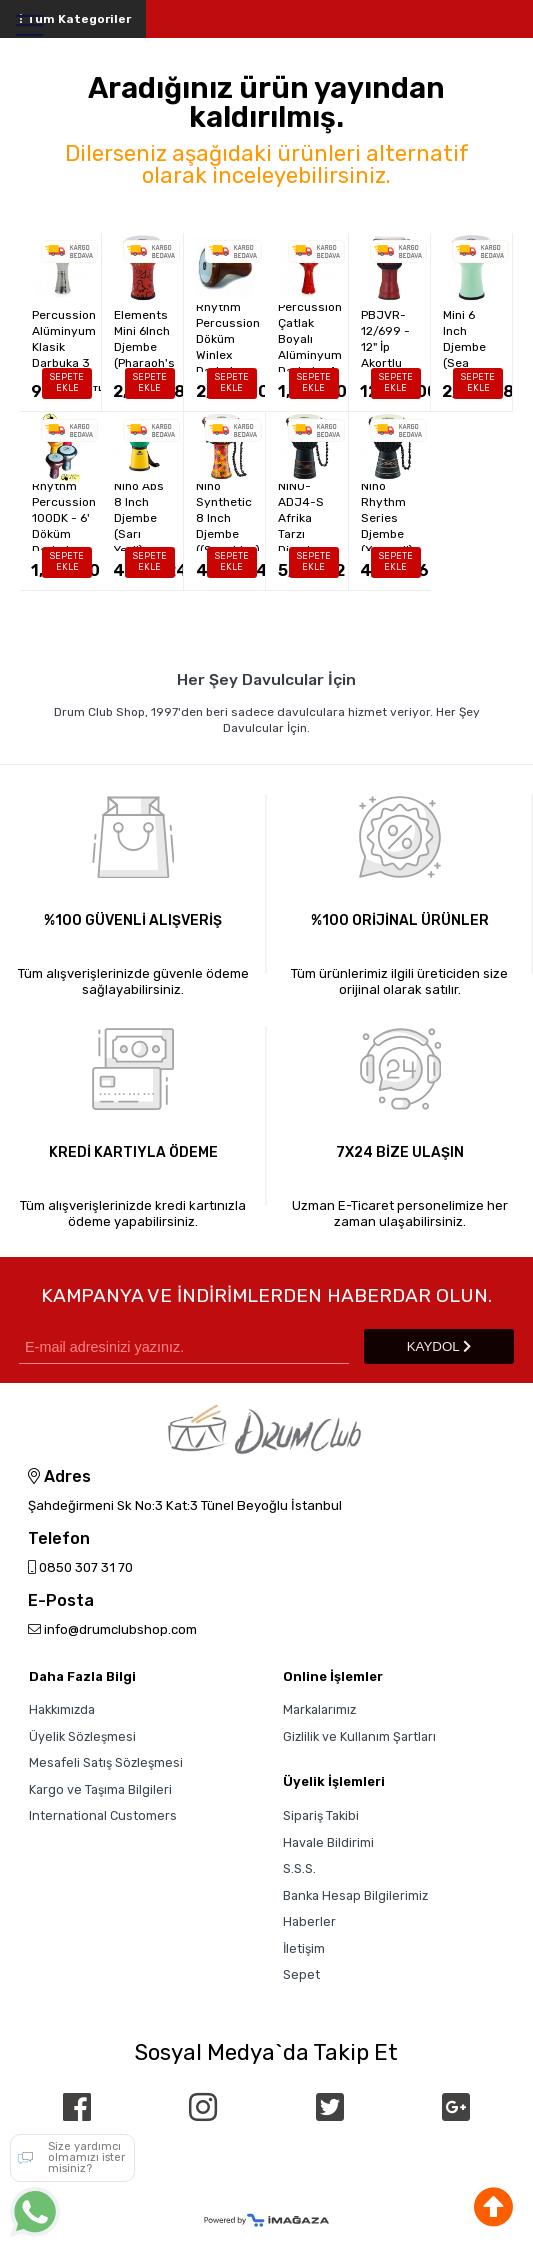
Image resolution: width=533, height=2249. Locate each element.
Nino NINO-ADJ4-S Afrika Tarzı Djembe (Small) (301, 517)
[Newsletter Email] (184, 1346)
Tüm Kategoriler (73, 19)
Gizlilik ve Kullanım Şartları (359, 1736)
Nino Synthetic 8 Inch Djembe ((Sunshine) (228, 517)
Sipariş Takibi (321, 1815)
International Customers (103, 1815)
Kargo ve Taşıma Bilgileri (100, 1789)
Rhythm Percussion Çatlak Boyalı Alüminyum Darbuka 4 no (310, 338)
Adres (59, 1477)
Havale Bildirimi (328, 1842)
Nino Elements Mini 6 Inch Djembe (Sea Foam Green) (470, 338)
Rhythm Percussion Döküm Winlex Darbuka (228, 338)
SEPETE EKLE (67, 382)
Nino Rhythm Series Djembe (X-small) (387, 517)
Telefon (59, 1539)
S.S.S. (299, 1868)
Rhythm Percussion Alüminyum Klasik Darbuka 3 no (64, 338)
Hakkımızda (62, 1709)
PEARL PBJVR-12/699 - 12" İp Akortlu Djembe (385, 338)
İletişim (304, 1948)
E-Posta (61, 1601)
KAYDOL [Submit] (439, 1346)
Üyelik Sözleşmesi (82, 1736)
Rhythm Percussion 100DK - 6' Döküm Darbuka (64, 517)
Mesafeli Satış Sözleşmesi (106, 1762)
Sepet (301, 1974)
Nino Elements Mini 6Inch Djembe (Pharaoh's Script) (144, 338)
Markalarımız (319, 1709)
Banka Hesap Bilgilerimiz (355, 1895)
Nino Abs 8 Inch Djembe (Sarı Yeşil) (139, 517)
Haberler (309, 1921)
